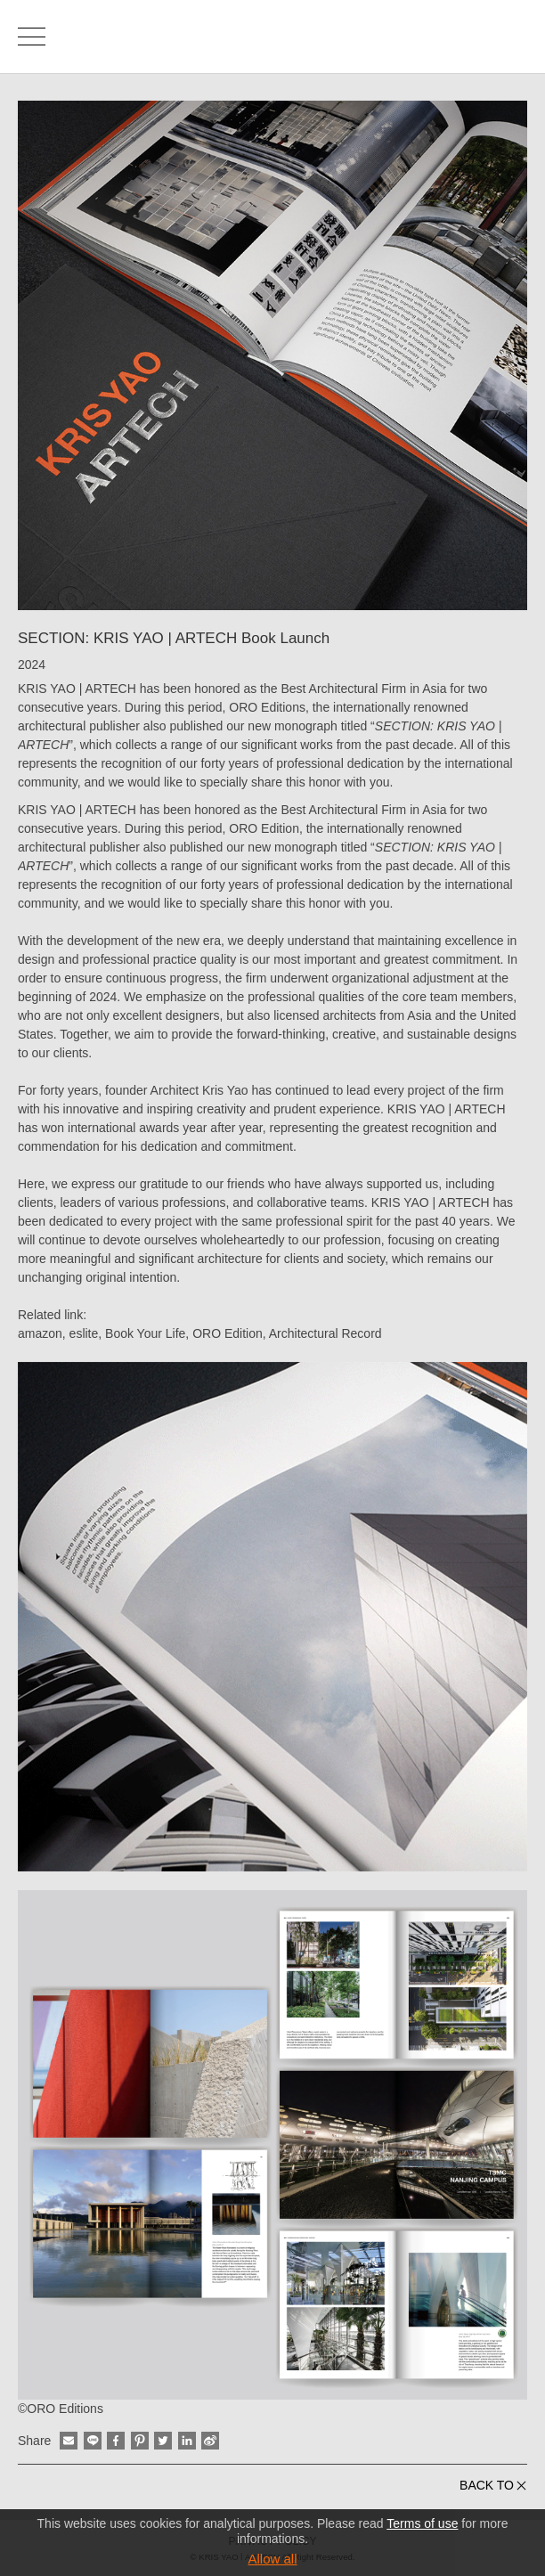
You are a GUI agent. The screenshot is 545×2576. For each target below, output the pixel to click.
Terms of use (422, 2523)
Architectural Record (325, 1333)
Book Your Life (145, 1333)
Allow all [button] (272, 2558)
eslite (84, 1333)
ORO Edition (227, 1333)
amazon (40, 1333)
